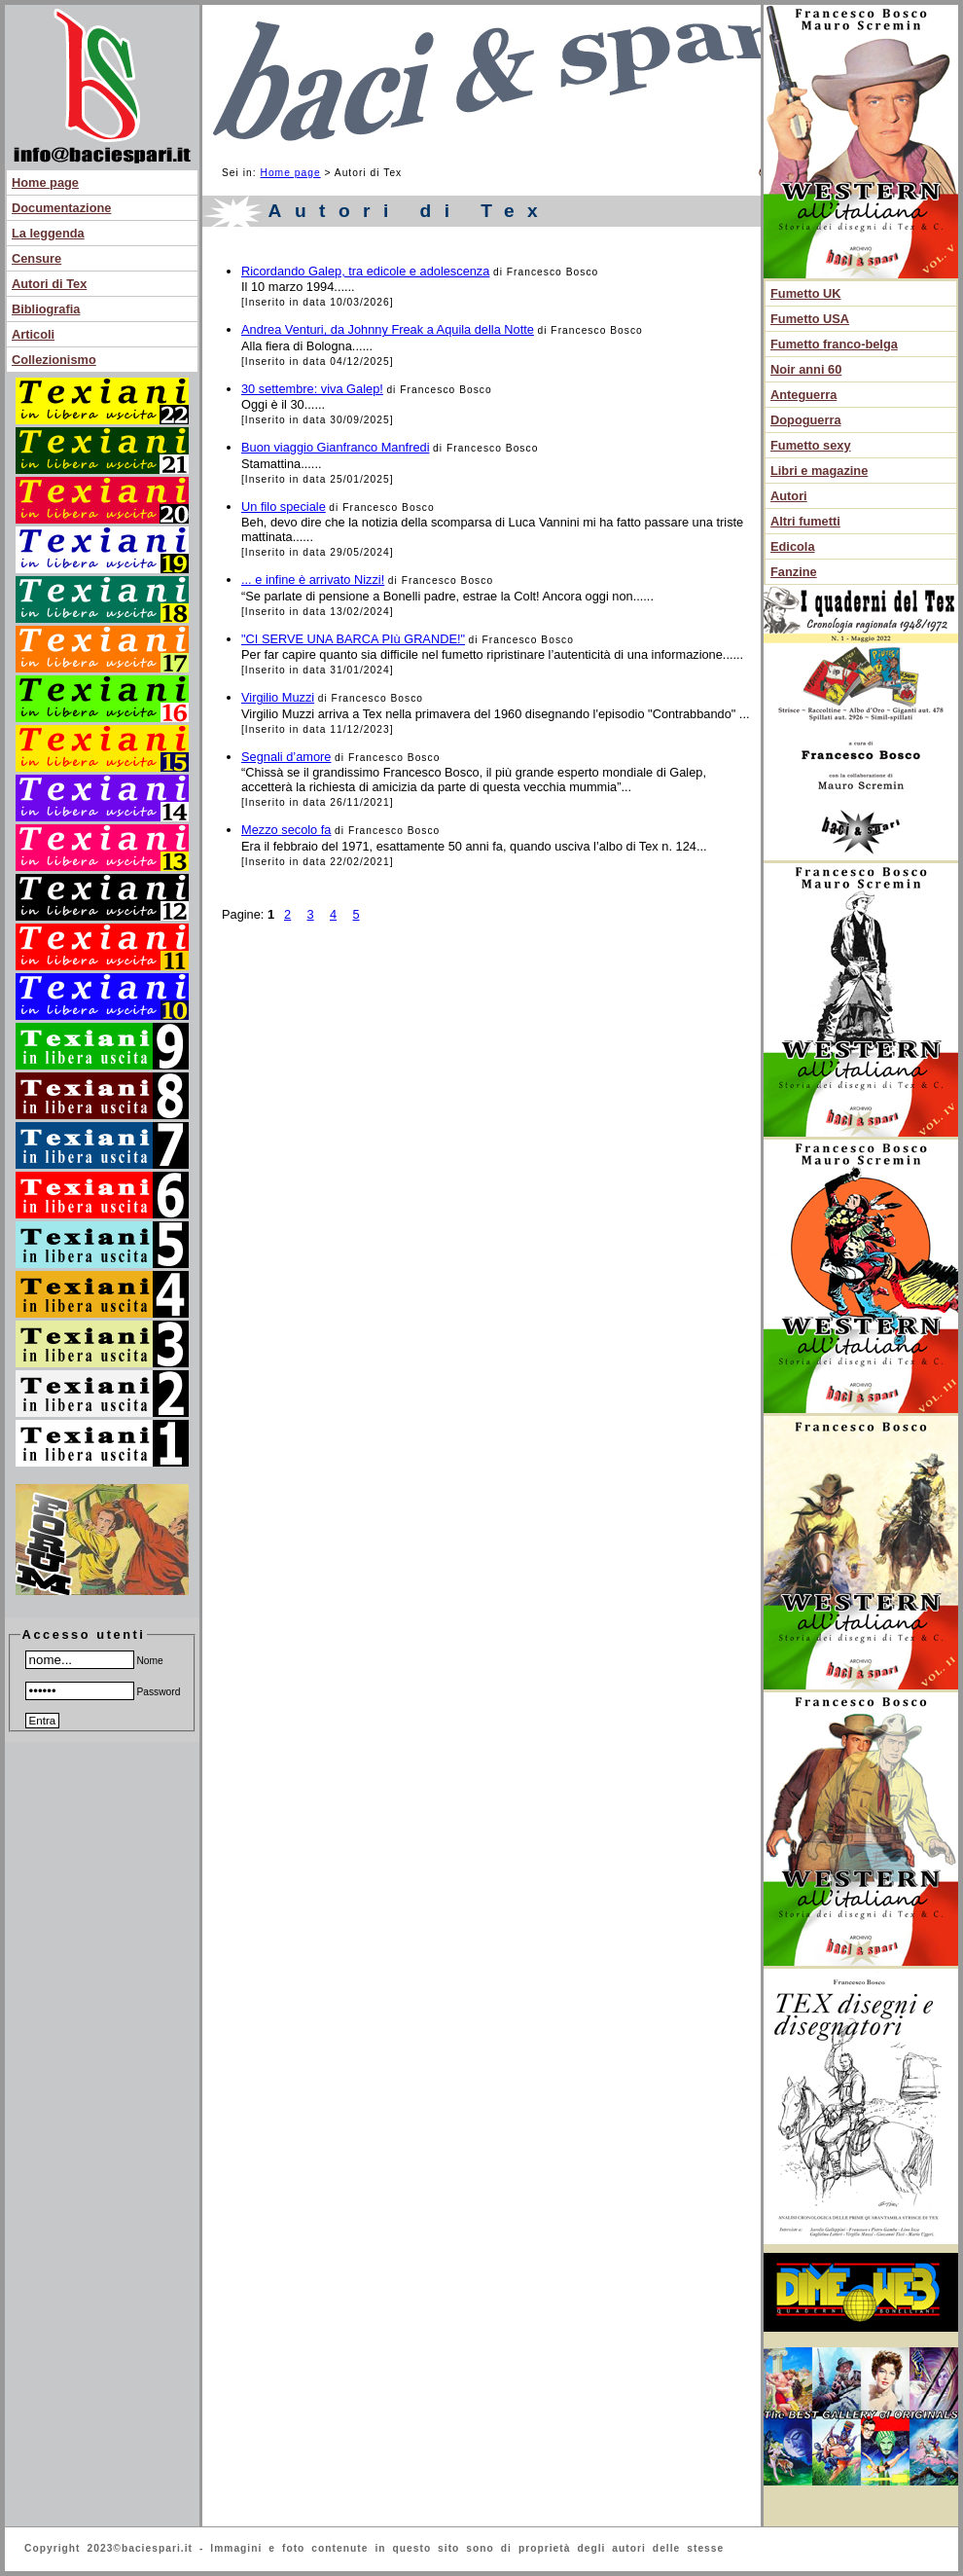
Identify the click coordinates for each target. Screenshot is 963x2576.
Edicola (792, 546)
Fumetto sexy (810, 445)
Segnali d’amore (286, 756)
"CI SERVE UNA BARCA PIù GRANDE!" (353, 639)
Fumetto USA (809, 318)
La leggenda (48, 233)
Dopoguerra (805, 420)
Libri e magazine (819, 470)
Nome (94, 1660)
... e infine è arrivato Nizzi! (312, 579)
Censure (36, 258)
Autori (788, 496)
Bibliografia (46, 309)
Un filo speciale (283, 506)
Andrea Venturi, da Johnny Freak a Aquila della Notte (387, 329)
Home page (45, 182)
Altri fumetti (805, 521)
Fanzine (793, 571)
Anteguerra (803, 394)
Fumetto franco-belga (834, 344)
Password (103, 1692)
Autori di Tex (49, 283)
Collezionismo (54, 359)
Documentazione (61, 207)
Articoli (33, 334)
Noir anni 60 (805, 369)
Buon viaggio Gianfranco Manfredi (335, 447)
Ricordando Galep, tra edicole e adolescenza (365, 271)
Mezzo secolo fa (286, 829)
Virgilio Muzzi (277, 697)
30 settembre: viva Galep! (312, 388)
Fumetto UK (805, 293)
